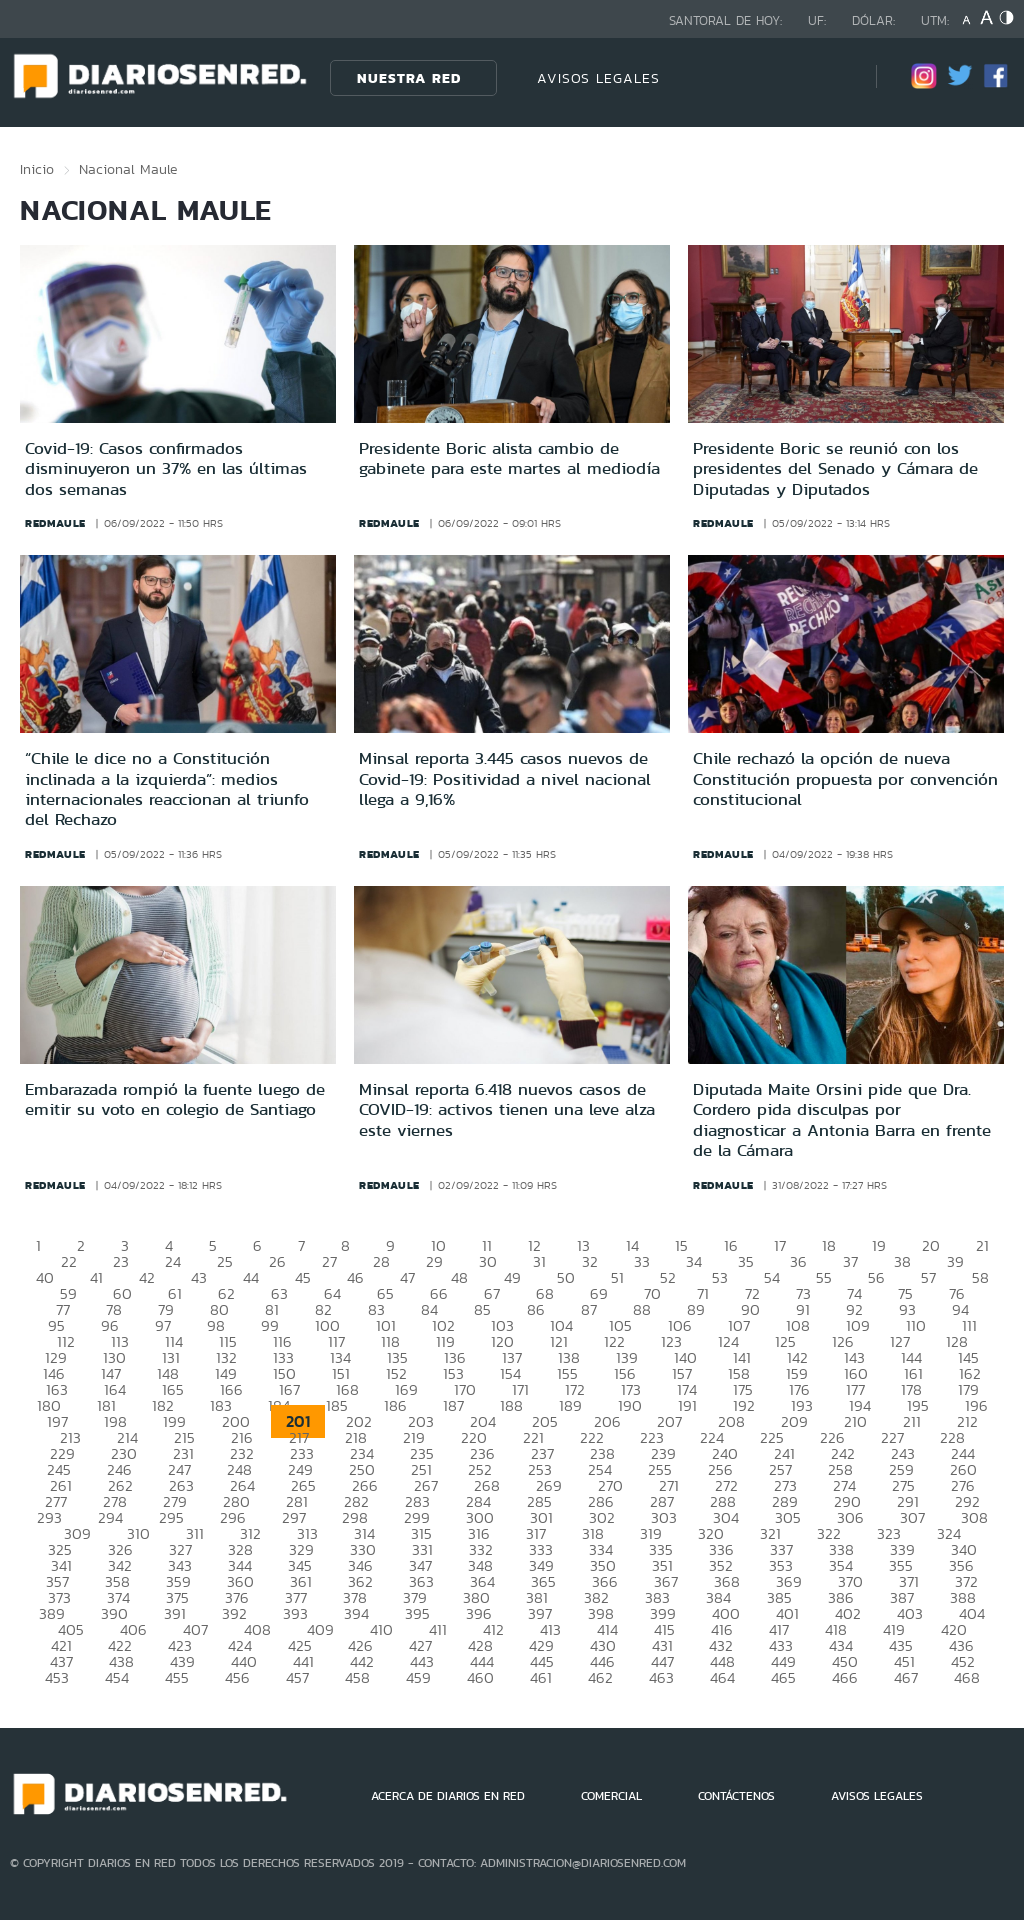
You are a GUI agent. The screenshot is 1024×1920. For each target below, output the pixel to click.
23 (121, 1261)
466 (845, 1677)
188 (511, 1405)
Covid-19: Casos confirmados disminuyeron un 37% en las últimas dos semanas (166, 468)
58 (980, 1277)
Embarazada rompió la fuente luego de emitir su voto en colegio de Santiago (175, 1099)
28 (381, 1261)
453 (57, 1677)
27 (329, 1261)
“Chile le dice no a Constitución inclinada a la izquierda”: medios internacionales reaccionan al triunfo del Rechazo (167, 788)
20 (931, 1245)
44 (251, 1277)
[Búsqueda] (831, 77)
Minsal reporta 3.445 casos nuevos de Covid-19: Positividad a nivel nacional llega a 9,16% (505, 778)
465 (783, 1677)
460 (480, 1677)
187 (453, 1405)
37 (850, 1261)
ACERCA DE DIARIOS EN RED (448, 1796)
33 (642, 1261)
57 (928, 1277)
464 (722, 1677)
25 (225, 1261)
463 (661, 1677)
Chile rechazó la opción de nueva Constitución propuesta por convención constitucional (845, 778)
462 (600, 1677)
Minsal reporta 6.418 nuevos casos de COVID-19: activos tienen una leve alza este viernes (507, 1109)
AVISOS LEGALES (598, 78)
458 (357, 1677)
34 (694, 1261)
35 (746, 1261)
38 (902, 1261)
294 (110, 1517)
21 (982, 1245)
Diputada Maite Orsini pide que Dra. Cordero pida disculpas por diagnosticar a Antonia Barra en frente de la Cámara (842, 1119)
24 (173, 1261)
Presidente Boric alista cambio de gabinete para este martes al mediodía (509, 458)
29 (434, 1261)
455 (177, 1677)
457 (297, 1677)
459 (418, 1677)
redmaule (55, 523)
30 (488, 1261)
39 (955, 1261)
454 (117, 1677)
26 (277, 1261)
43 (199, 1277)
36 (798, 1261)
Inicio (37, 169)
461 (541, 1677)
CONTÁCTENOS (736, 1796)
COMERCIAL (611, 1796)
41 (96, 1277)
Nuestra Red (409, 78)
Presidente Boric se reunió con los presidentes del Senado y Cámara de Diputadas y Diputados (835, 468)
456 (237, 1677)
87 (589, 1309)
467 (906, 1677)
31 (539, 1261)
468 (967, 1677)
